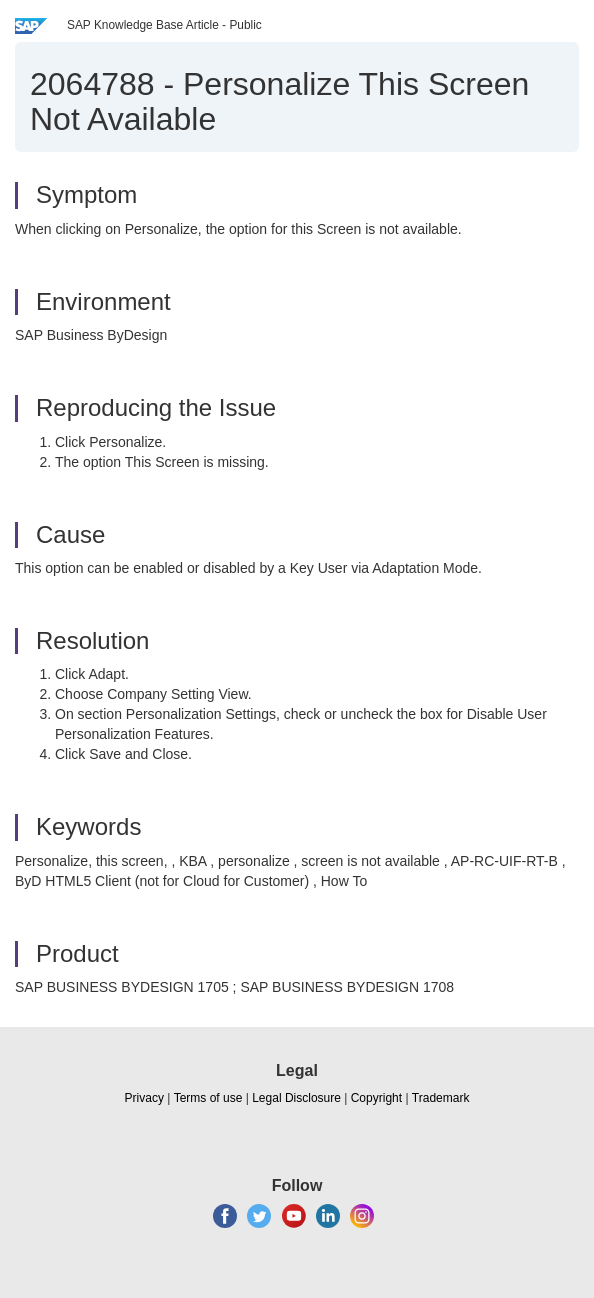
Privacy (144, 1098)
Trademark (441, 1098)
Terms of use (208, 1098)
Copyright (376, 1098)
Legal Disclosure (296, 1098)
